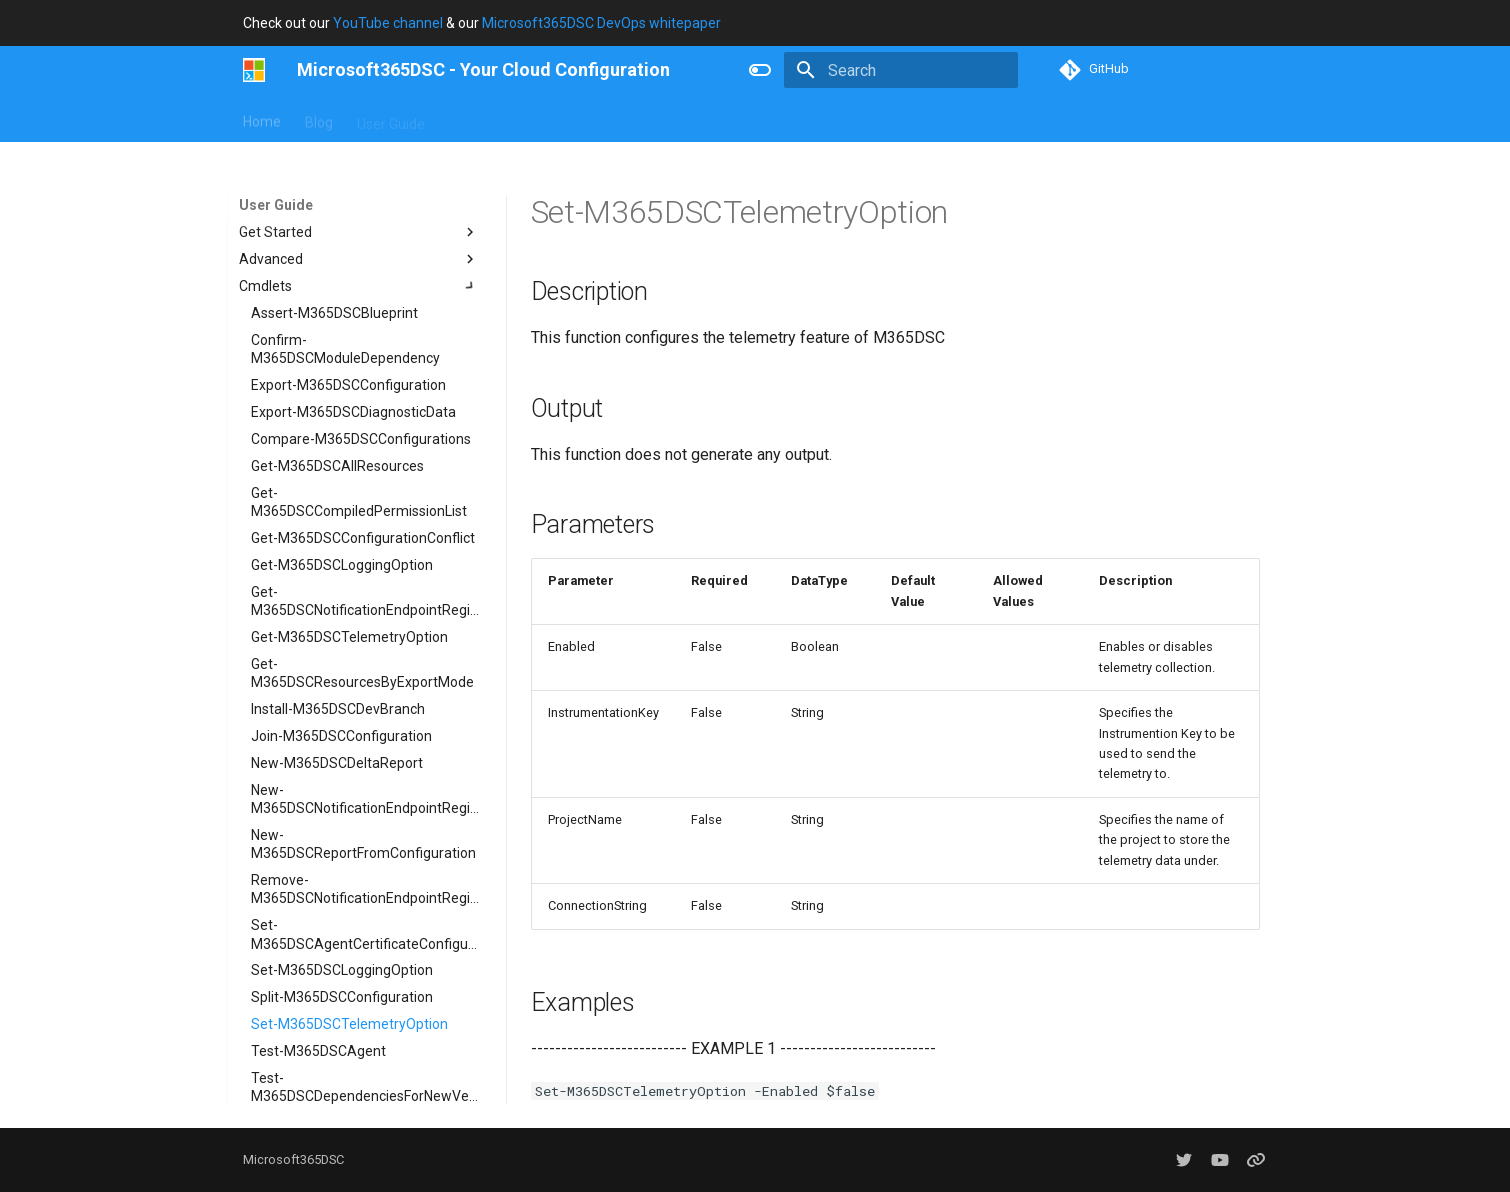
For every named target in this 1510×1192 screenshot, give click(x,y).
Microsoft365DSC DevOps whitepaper (601, 23)
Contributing (488, 119)
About (745, 119)
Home (262, 119)
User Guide (391, 119)
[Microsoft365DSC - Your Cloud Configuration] (254, 70)
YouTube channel (388, 23)
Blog (319, 119)
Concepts (581, 119)
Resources (668, 119)
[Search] (901, 70)
